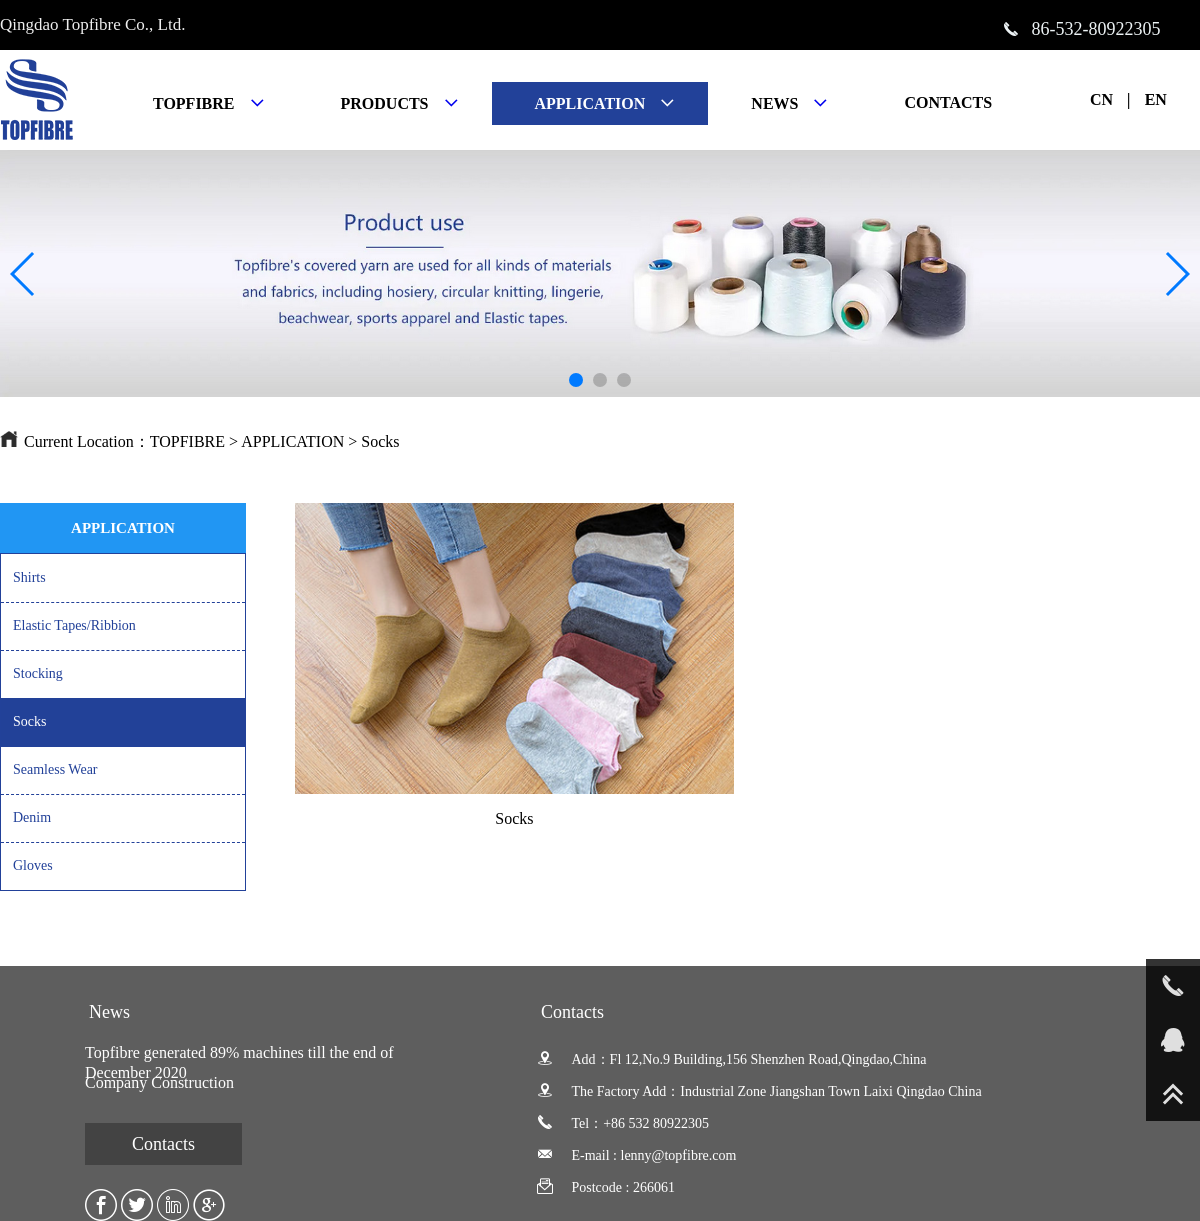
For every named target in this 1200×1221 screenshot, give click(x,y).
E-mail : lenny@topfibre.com (636, 1155)
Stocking (38, 673)
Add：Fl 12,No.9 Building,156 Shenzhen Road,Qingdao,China (732, 1059)
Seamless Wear (55, 769)
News (109, 1012)
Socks (380, 441)
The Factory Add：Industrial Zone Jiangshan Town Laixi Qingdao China (759, 1091)
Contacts (163, 1144)
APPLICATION (292, 441)
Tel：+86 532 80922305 (623, 1123)
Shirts (29, 577)
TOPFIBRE (187, 441)
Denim (32, 817)
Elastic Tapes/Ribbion (74, 625)
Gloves (33, 865)
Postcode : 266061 (606, 1187)
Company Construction (159, 1082)
